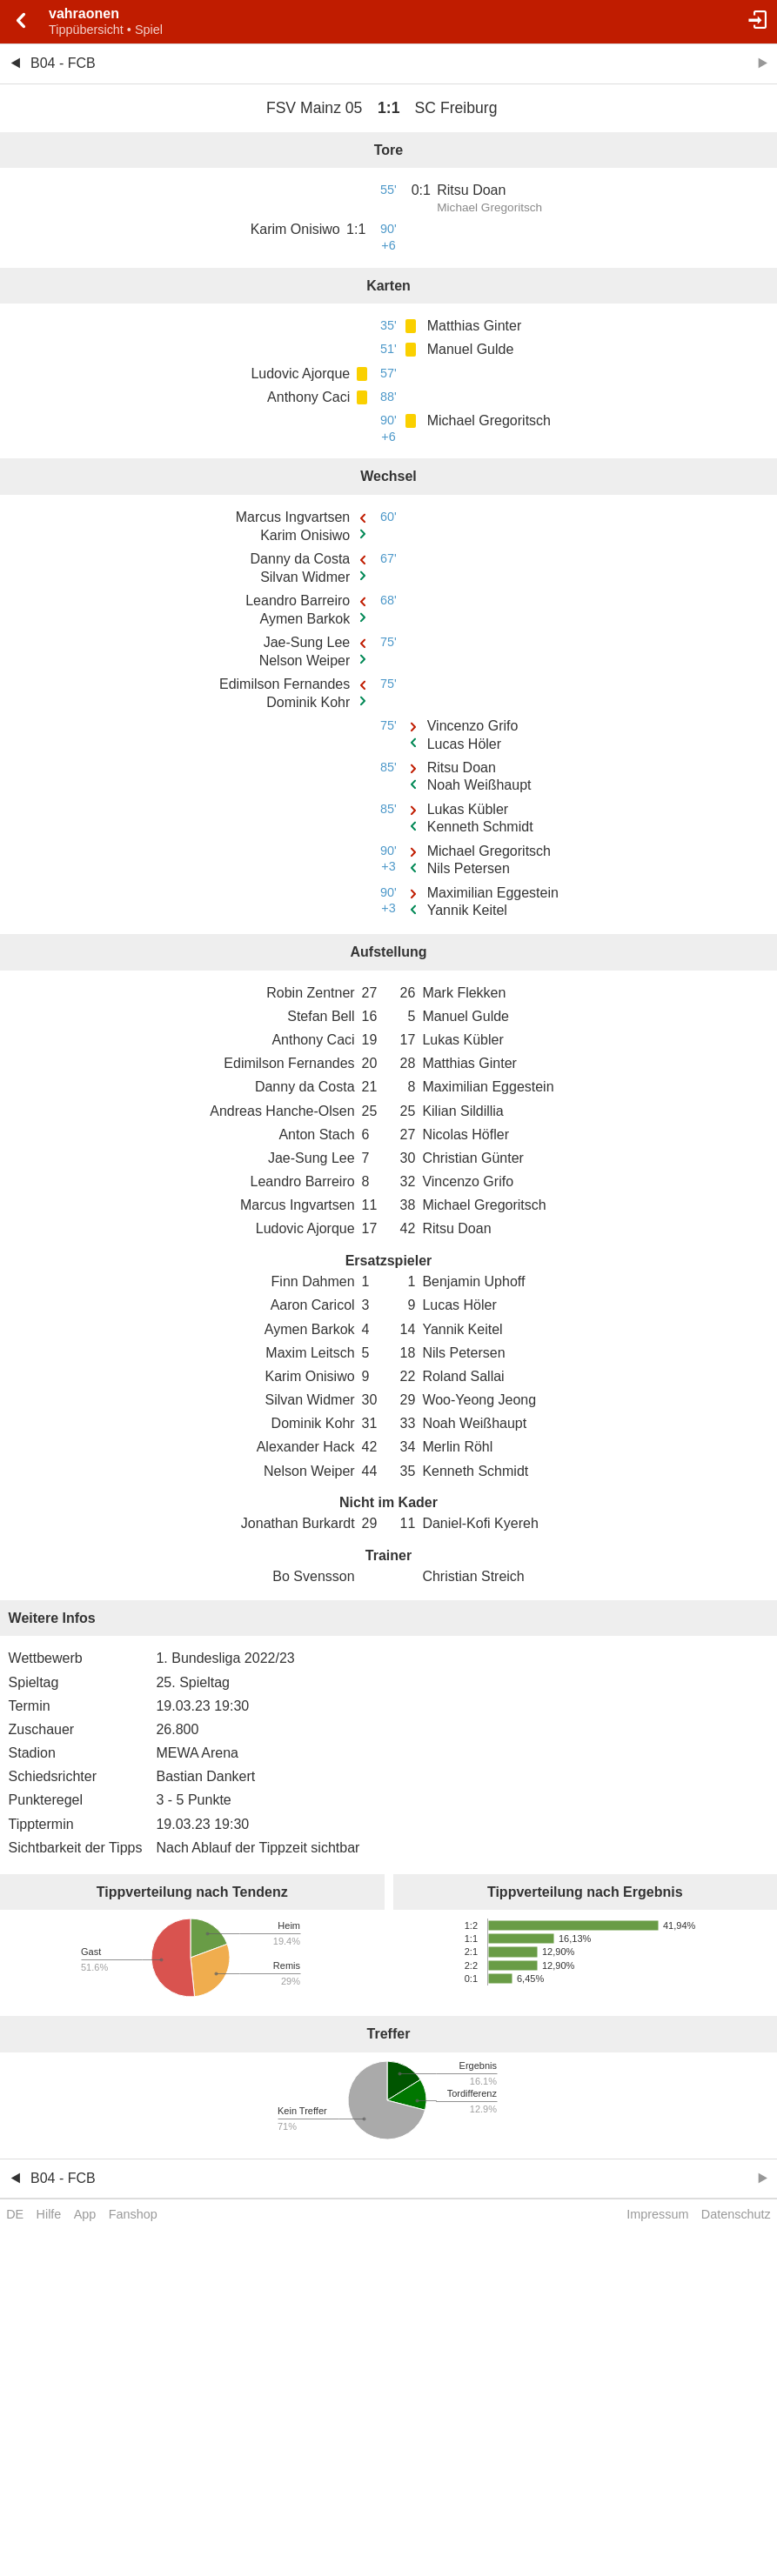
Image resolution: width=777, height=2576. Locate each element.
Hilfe (49, 2214)
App (85, 2214)
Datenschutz (736, 2214)
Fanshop (133, 2214)
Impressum (657, 2214)
